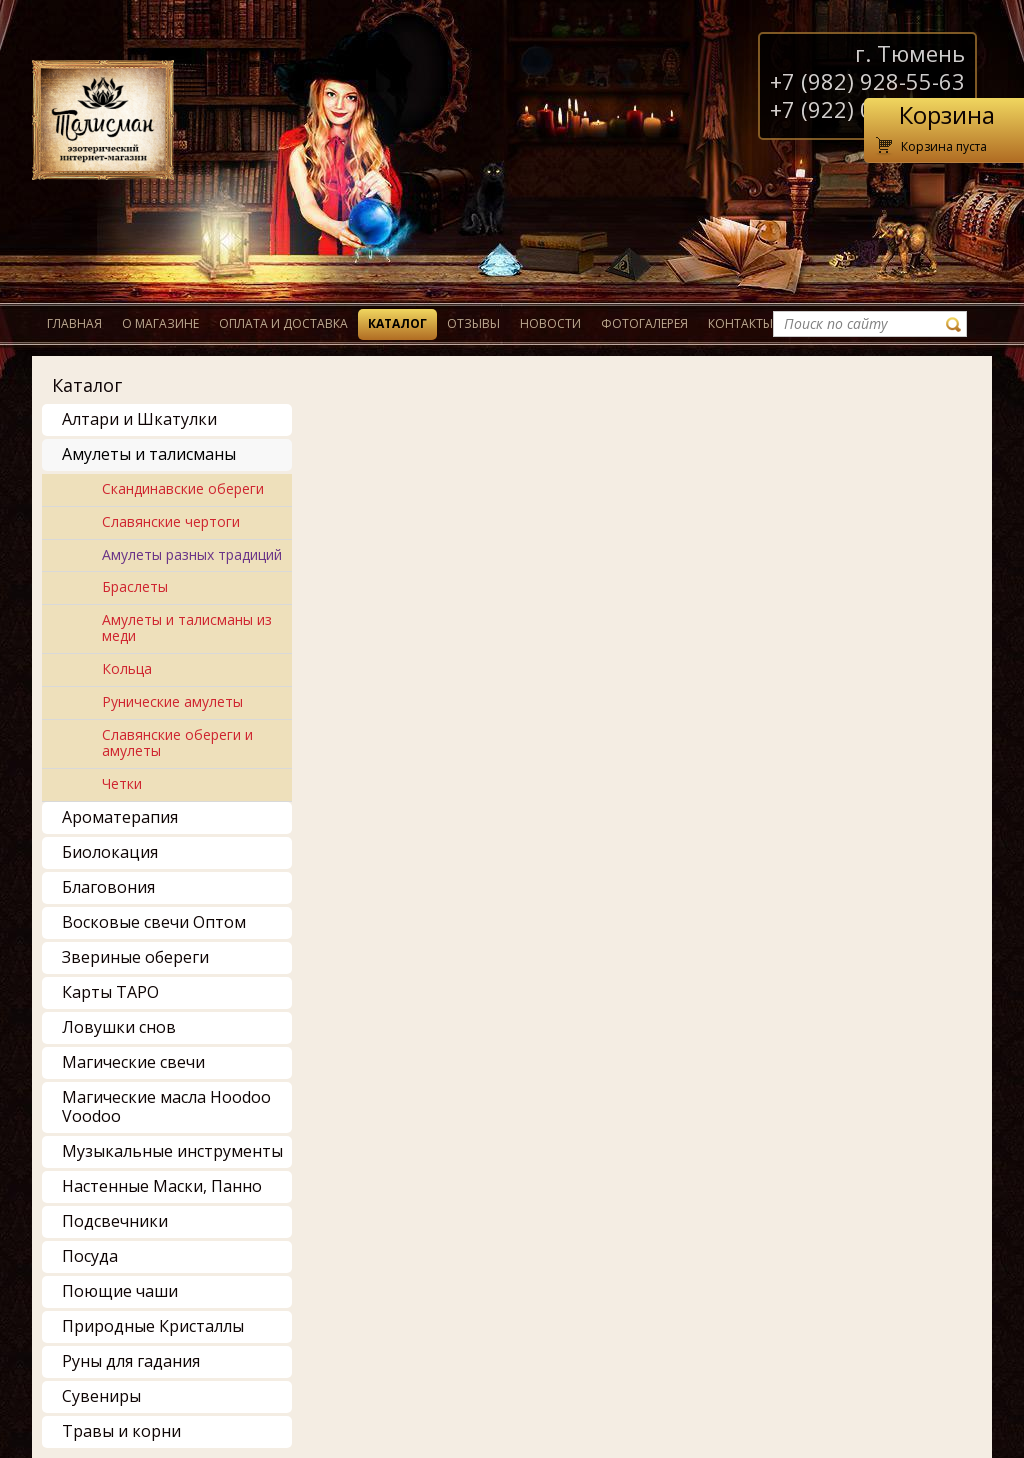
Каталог (397, 323)
